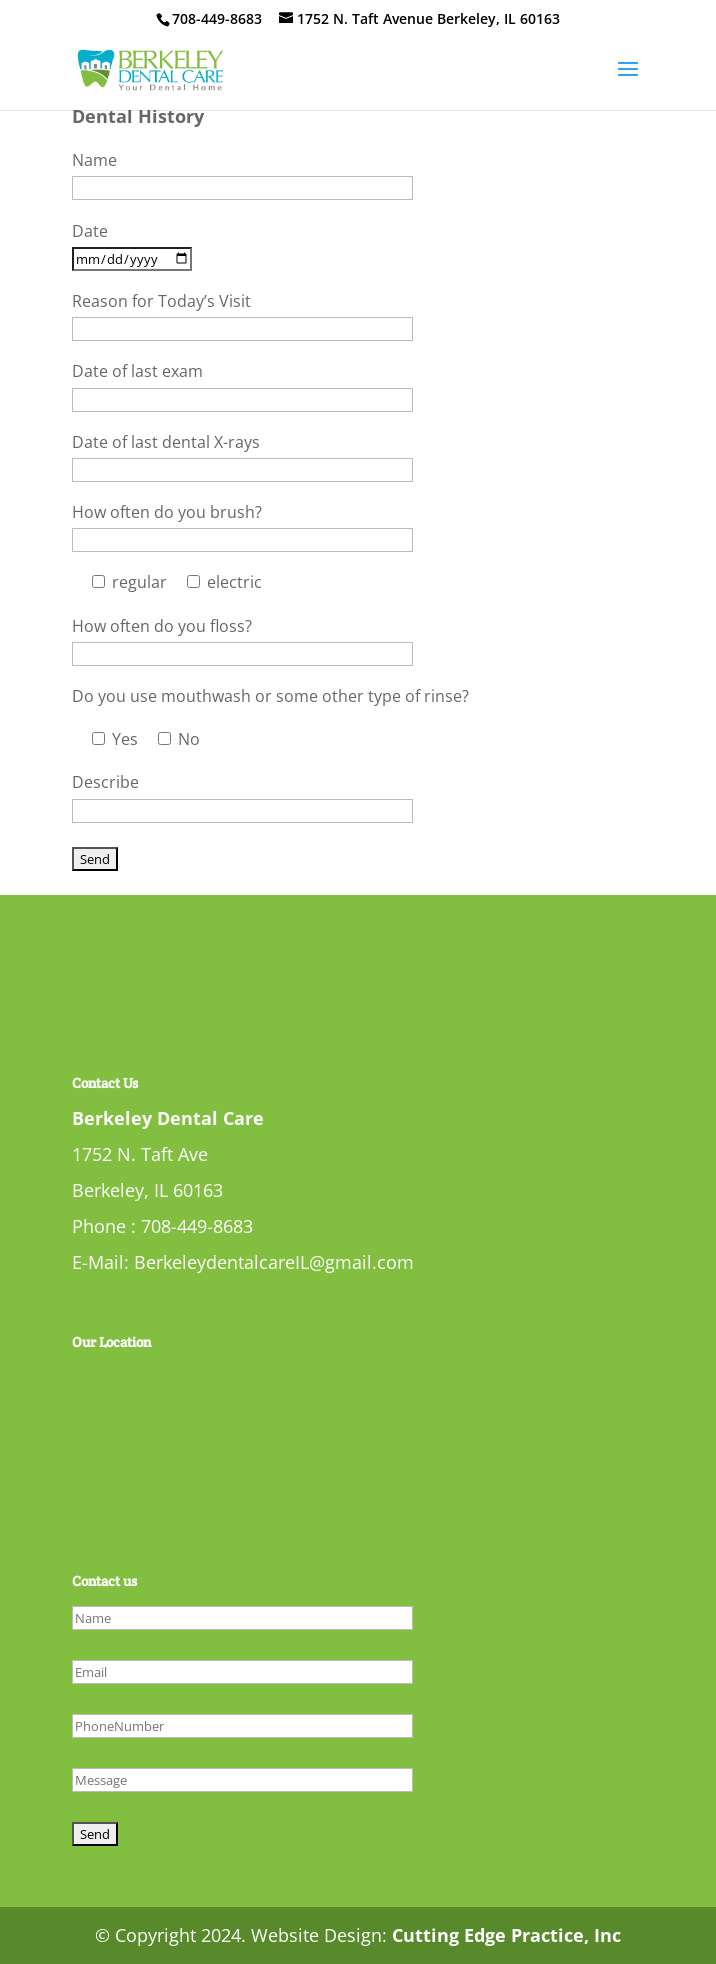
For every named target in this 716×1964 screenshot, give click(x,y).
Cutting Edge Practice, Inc (506, 1935)
